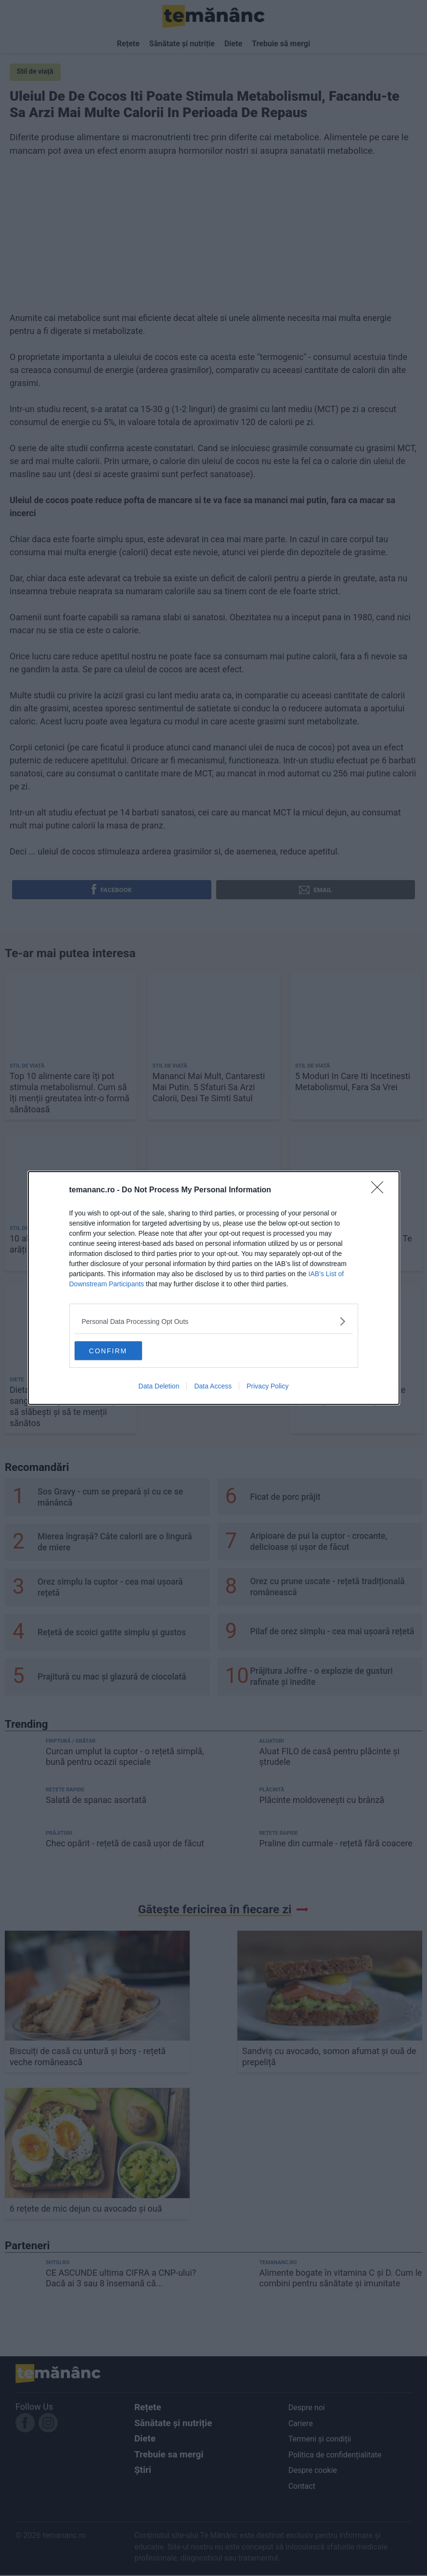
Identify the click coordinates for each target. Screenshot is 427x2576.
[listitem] (214, 1321)
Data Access (213, 1386)
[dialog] (213, 1287)
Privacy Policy (267, 1386)
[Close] (380, 1190)
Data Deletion (159, 1386)
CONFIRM (120, 1350)
